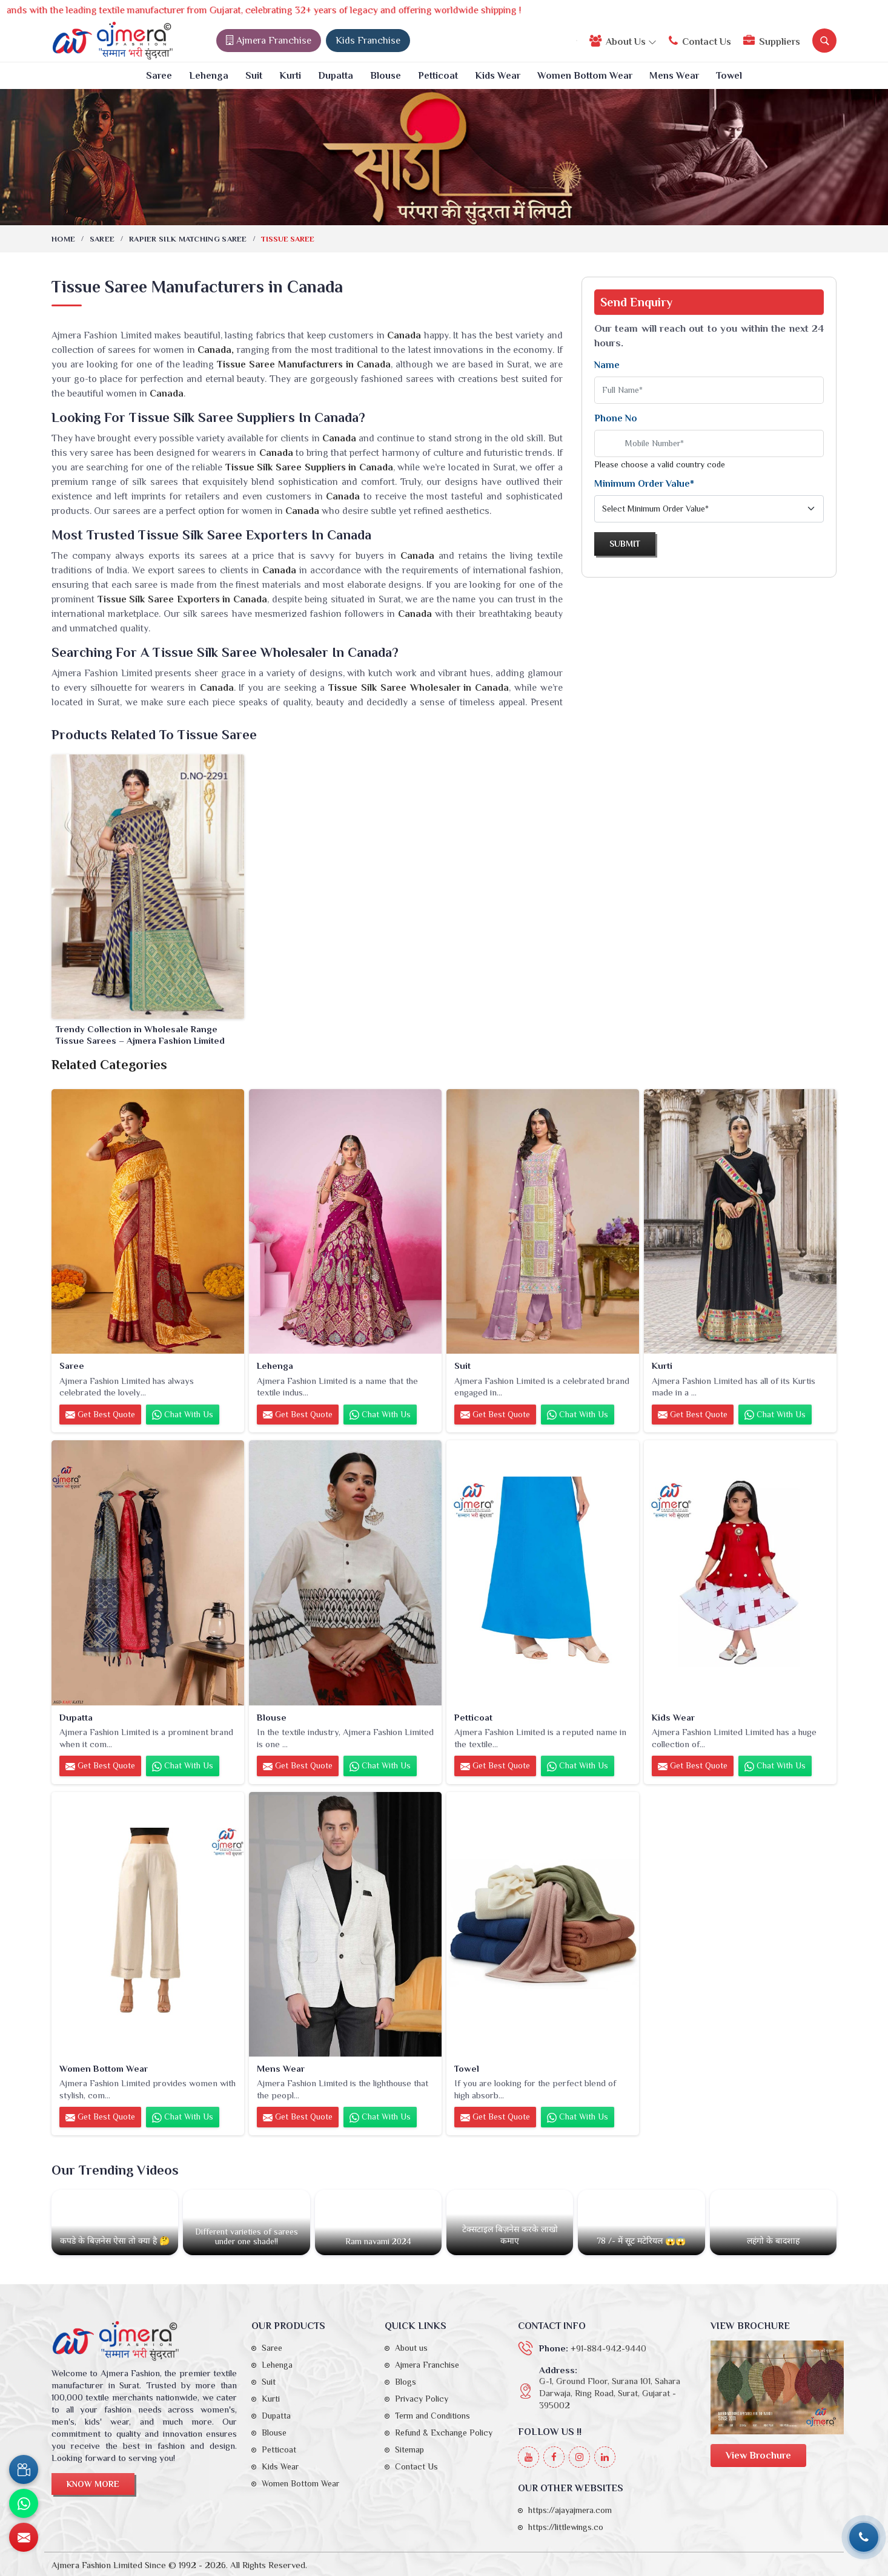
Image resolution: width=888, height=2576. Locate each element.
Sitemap (409, 2449)
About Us (623, 41)
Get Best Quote (100, 1414)
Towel (729, 75)
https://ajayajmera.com (570, 2510)
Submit (624, 543)
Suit (253, 75)
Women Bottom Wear (584, 75)
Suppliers (771, 41)
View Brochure (758, 2455)
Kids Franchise (368, 40)
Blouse (385, 75)
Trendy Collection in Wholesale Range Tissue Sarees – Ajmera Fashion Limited (140, 1035)
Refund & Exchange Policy (443, 2432)
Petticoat (438, 75)
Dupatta (335, 75)
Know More (93, 2484)
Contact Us (700, 41)
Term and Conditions (432, 2415)
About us (411, 2348)
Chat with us (182, 1414)
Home (63, 238)
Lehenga (208, 75)
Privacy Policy (421, 2398)
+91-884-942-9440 (608, 2348)
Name (607, 365)
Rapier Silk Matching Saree (188, 238)
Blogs (405, 2382)
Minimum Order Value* (644, 483)
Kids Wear (497, 75)
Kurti (290, 75)
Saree (159, 75)
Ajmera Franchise (268, 40)
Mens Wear (674, 75)
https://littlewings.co (565, 2527)
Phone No (615, 418)
